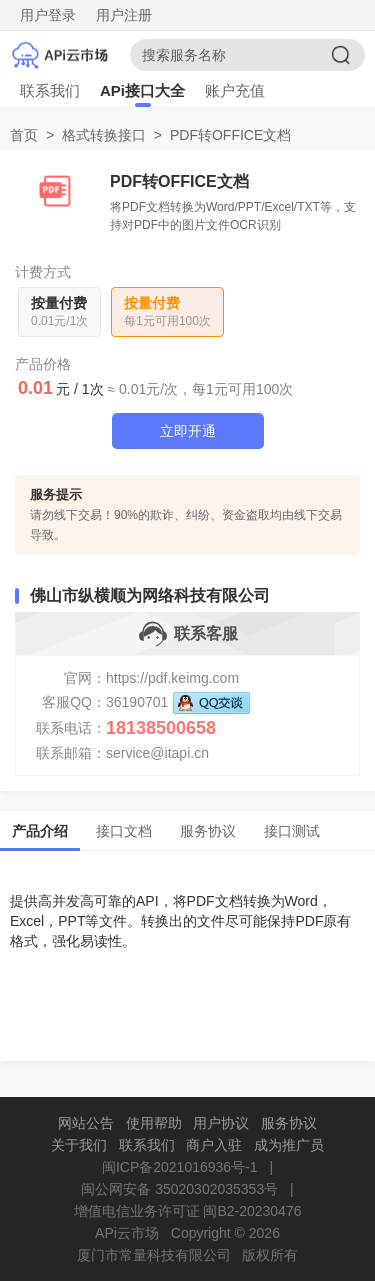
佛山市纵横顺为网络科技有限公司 (150, 595)
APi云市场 (127, 1233)
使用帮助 (154, 1123)
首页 (24, 135)
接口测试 (292, 831)
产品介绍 (40, 831)
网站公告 (86, 1123)
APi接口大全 (142, 90)
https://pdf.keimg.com (172, 678)
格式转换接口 (104, 135)
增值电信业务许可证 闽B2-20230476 (188, 1211)
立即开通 (188, 431)
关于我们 (79, 1145)
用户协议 (221, 1123)
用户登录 (48, 15)
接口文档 (124, 831)
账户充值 (235, 90)
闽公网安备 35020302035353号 (179, 1189)
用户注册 (124, 15)
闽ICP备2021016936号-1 (180, 1167)
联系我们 (50, 90)
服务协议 (208, 831)
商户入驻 (214, 1145)
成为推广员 (289, 1145)
